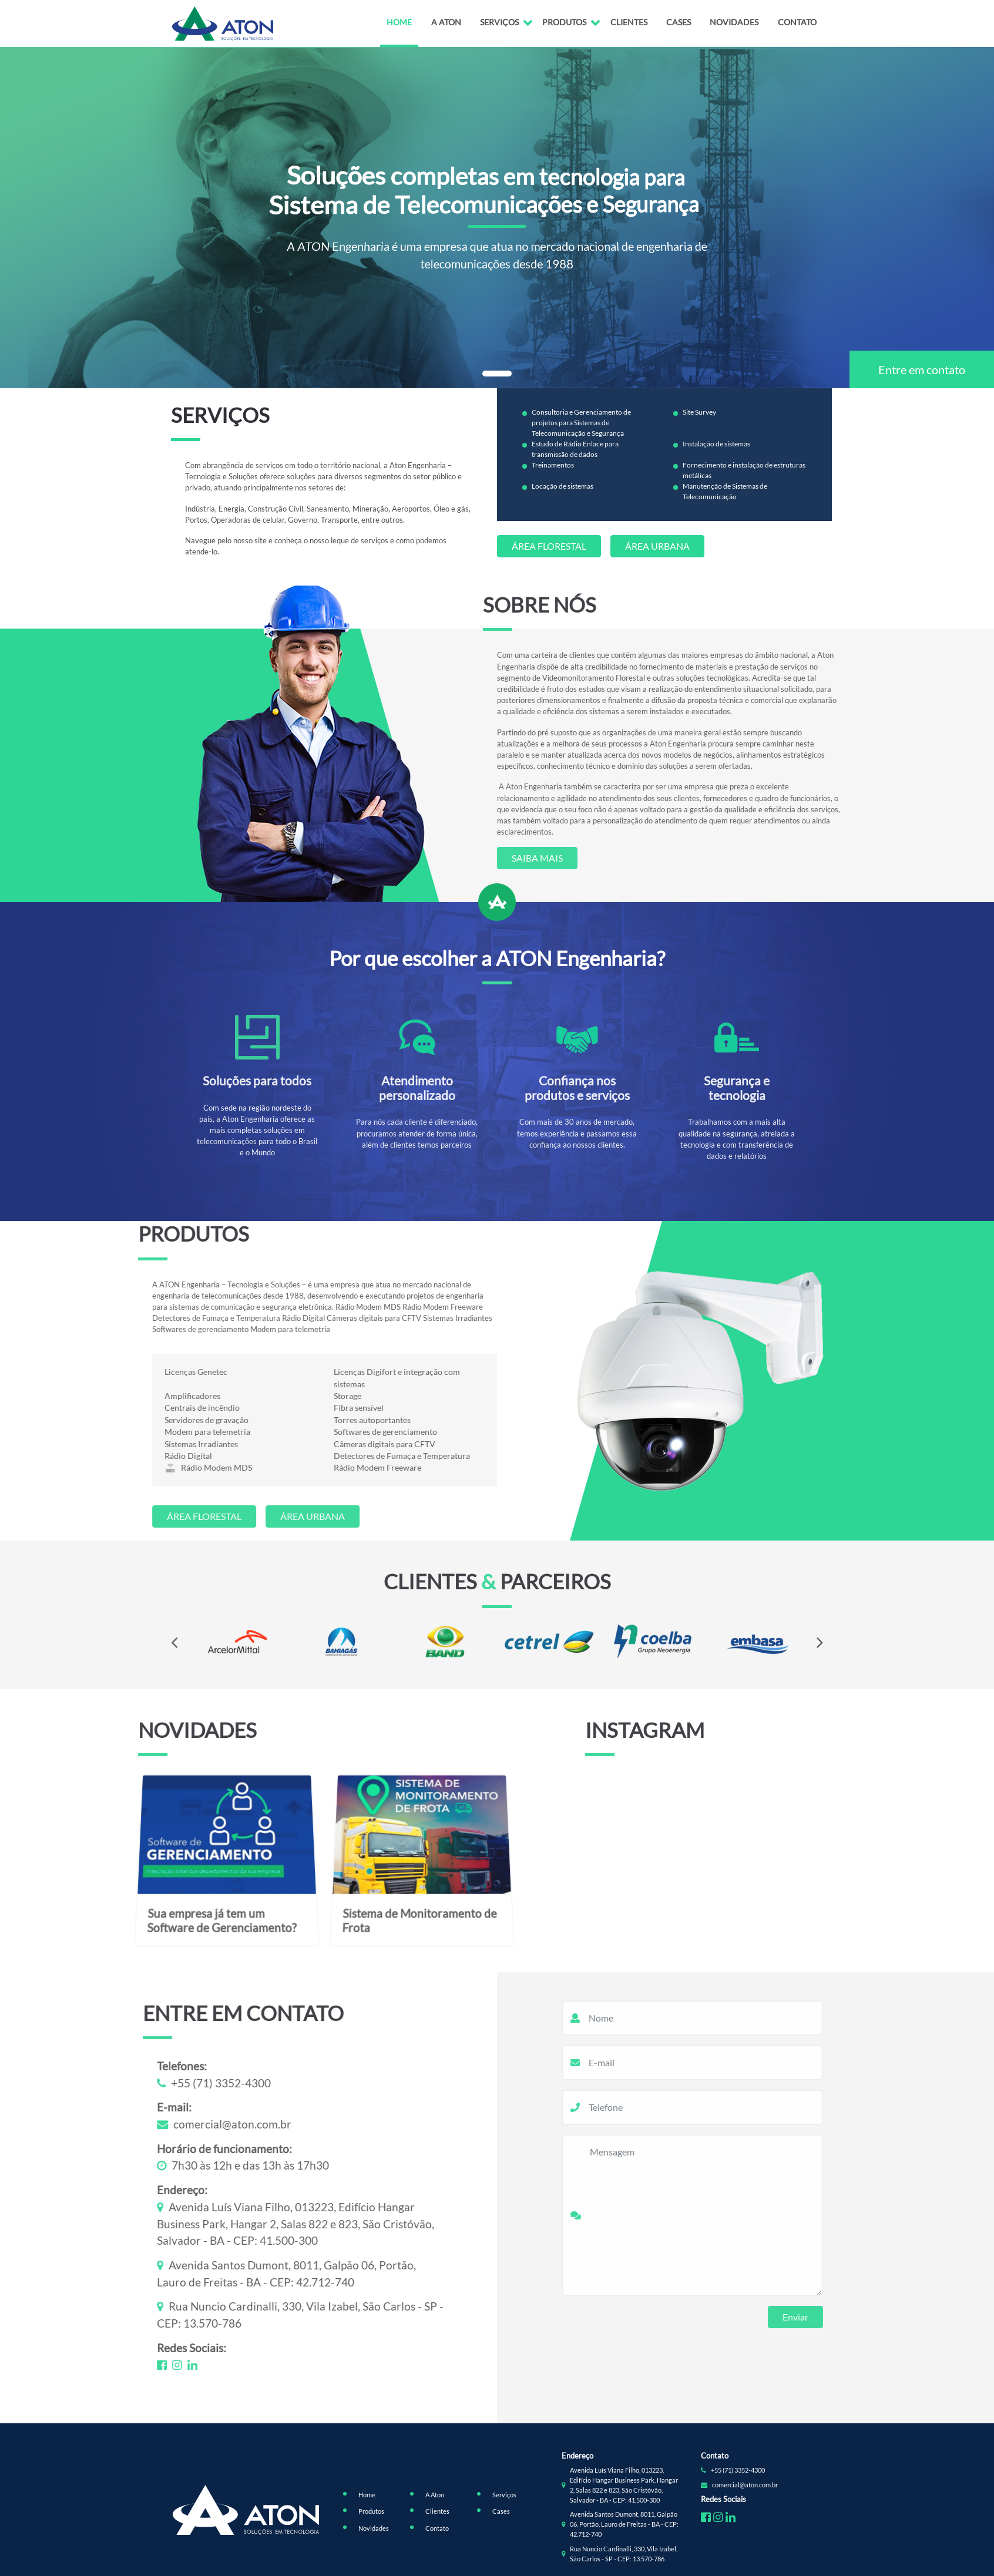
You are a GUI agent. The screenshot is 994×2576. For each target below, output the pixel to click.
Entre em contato (921, 369)
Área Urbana (657, 545)
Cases (678, 22)
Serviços (499, 22)
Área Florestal (549, 545)
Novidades (734, 22)
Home (399, 22)
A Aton (446, 22)
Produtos (564, 22)
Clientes (628, 22)
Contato (797, 22)
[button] (497, 373)
